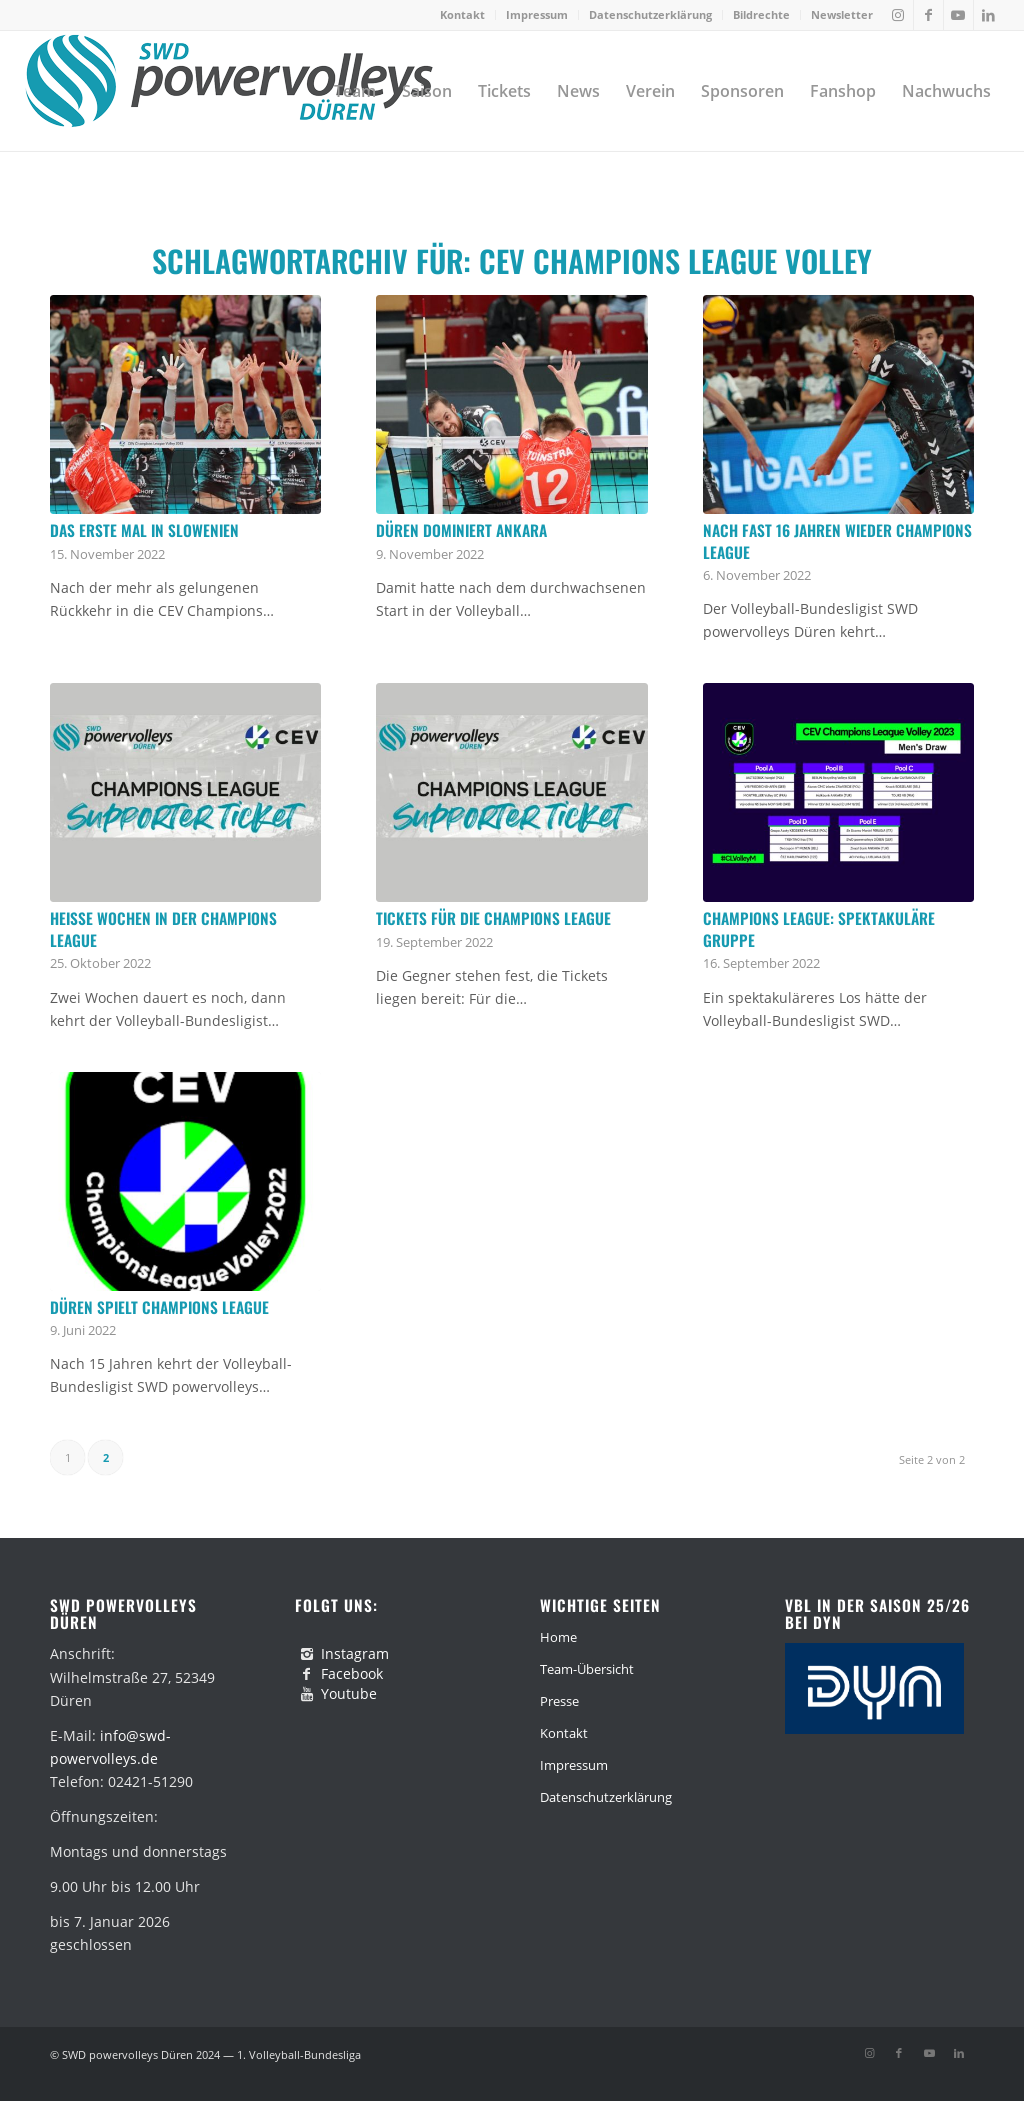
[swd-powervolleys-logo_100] (228, 91)
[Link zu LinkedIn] (989, 15)
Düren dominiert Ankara (461, 530)
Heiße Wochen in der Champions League (163, 929)
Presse (559, 1701)
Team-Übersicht (587, 1669)
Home (558, 1637)
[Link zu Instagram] (898, 15)
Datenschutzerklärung (650, 14)
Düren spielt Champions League (159, 1307)
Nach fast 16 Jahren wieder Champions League (837, 541)
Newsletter (842, 14)
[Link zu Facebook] (928, 15)
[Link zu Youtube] (958, 15)
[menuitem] (463, 15)
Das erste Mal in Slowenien (144, 530)
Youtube (349, 1693)
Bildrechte (761, 14)
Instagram (355, 1653)
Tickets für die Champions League (493, 918)
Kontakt (462, 14)
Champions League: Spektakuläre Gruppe (819, 929)
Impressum (537, 14)
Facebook (352, 1673)
